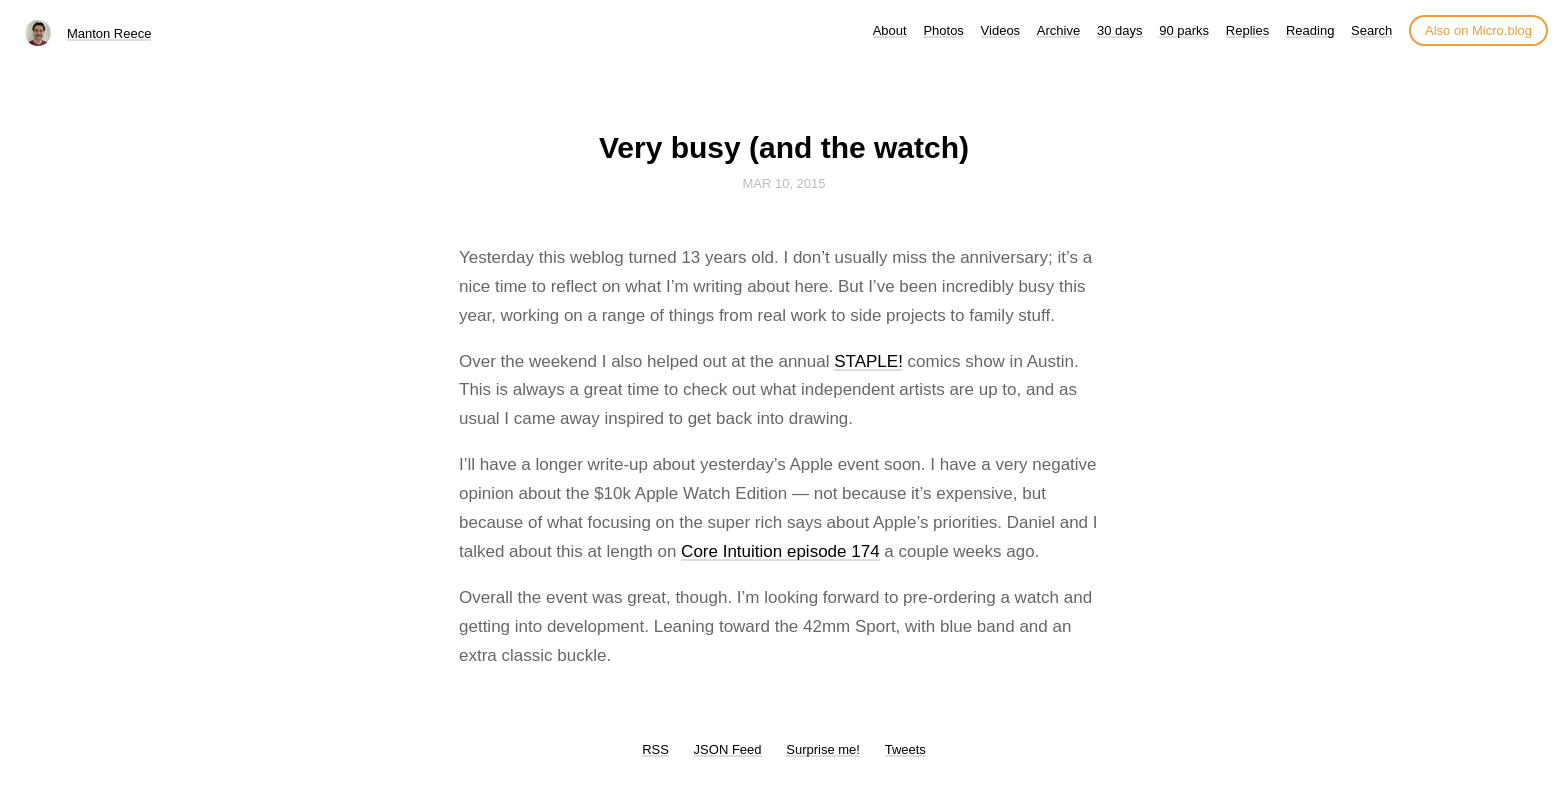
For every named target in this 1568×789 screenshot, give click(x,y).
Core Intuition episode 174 (780, 551)
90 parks (1184, 30)
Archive (1058, 30)
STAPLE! (868, 361)
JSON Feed (728, 749)
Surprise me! (823, 749)
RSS (655, 749)
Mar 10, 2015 (783, 183)
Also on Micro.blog (1478, 30)
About (890, 30)
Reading (1310, 30)
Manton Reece (109, 33)
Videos (1001, 30)
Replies (1247, 30)
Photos (943, 30)
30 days (1120, 30)
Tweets (905, 749)
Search (1371, 30)
